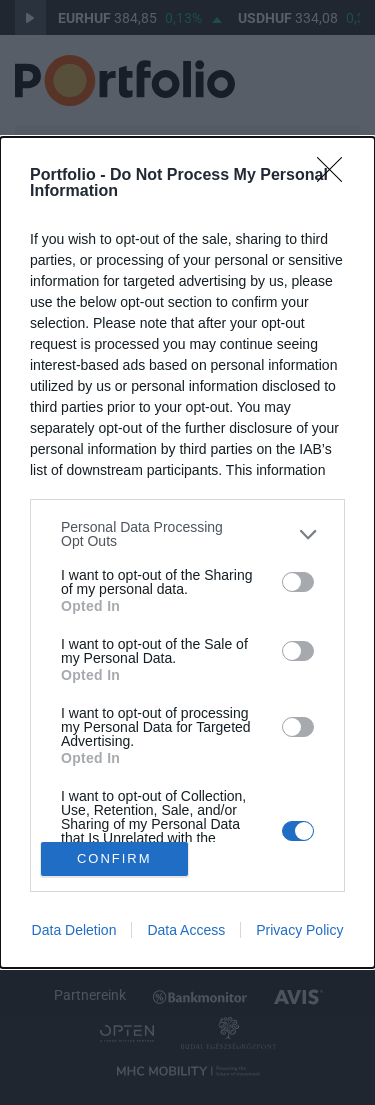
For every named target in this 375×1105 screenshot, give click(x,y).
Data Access (186, 930)
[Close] (336, 176)
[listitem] (187, 534)
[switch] (298, 582)
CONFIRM (114, 857)
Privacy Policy (299, 930)
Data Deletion (74, 930)
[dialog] (187, 552)
